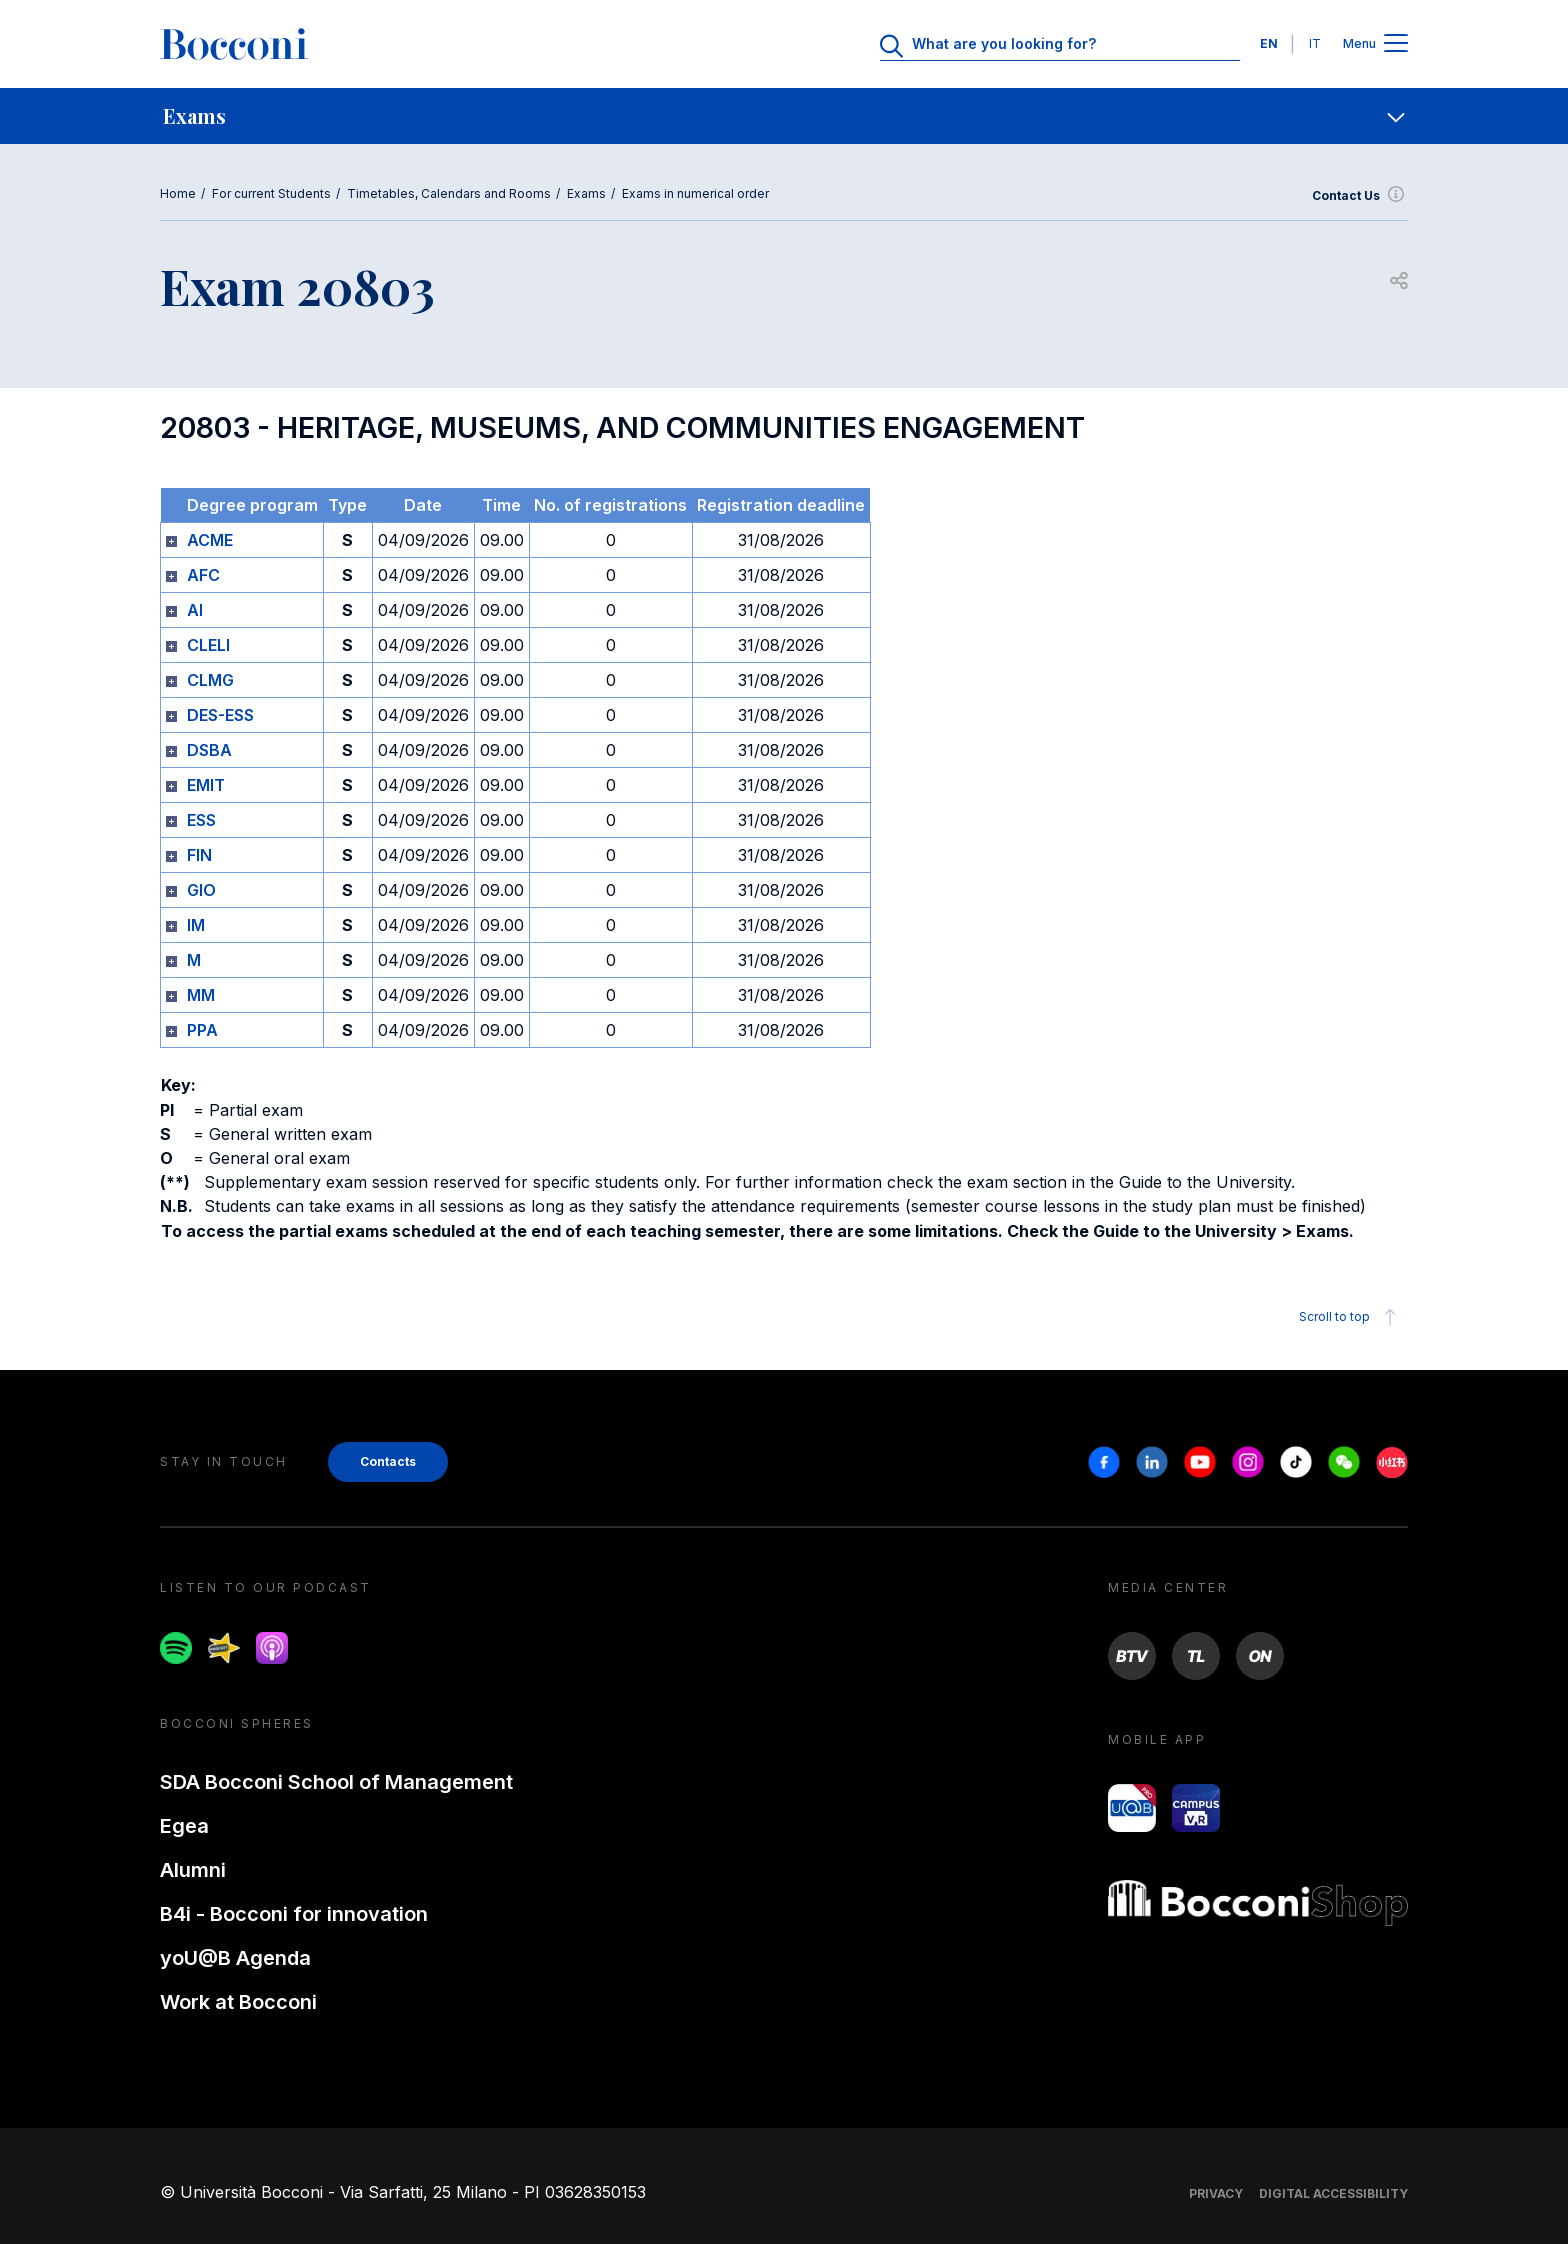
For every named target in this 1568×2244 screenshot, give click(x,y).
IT (1315, 43)
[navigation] (784, 116)
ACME (210, 540)
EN (1269, 43)
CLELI (208, 645)
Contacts (388, 1461)
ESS (201, 820)
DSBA (209, 750)
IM (196, 925)
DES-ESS (220, 715)
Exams (586, 193)
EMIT (206, 785)
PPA (202, 1030)
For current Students (271, 193)
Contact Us (1360, 196)
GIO (201, 890)
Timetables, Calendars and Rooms (449, 193)
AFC (203, 575)
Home (178, 193)
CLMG (210, 680)
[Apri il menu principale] (1396, 44)
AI (195, 610)
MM (201, 995)
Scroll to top (1350, 1317)
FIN (199, 855)
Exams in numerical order (695, 193)
